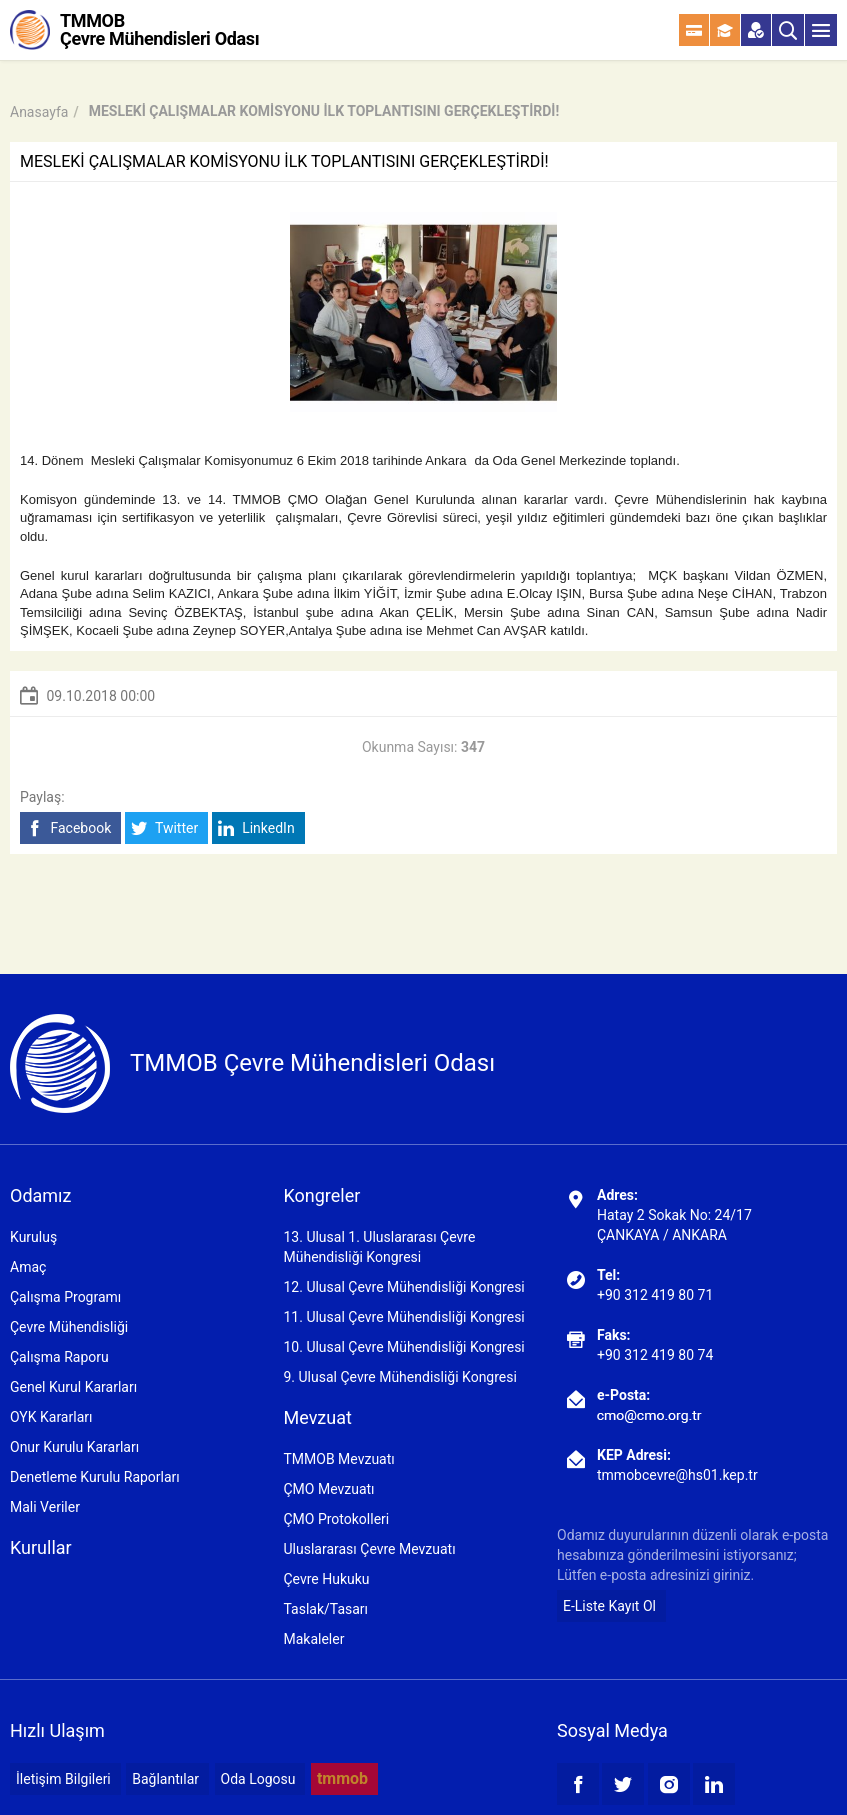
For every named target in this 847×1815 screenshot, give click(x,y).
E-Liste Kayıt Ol (609, 1606)
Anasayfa (39, 112)
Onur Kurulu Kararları (74, 1447)
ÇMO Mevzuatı (328, 1489)
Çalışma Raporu (59, 1357)
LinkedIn (256, 828)
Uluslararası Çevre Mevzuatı (369, 1549)
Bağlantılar (165, 1779)
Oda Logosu (258, 1779)
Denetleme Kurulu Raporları (95, 1477)
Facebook (68, 828)
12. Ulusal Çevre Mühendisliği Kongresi (403, 1287)
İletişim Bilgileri (63, 1779)
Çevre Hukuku (326, 1579)
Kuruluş (33, 1237)
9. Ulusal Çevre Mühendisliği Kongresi (399, 1377)
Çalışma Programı (65, 1297)
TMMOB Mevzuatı (338, 1459)
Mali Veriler (45, 1507)
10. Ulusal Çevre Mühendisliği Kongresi (403, 1347)
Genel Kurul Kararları (73, 1387)
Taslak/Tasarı (325, 1609)
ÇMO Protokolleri (336, 1519)
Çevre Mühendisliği (69, 1327)
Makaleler (313, 1639)
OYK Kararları (51, 1417)
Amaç (28, 1267)
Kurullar (41, 1547)
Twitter (164, 828)
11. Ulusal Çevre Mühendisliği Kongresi (403, 1317)
